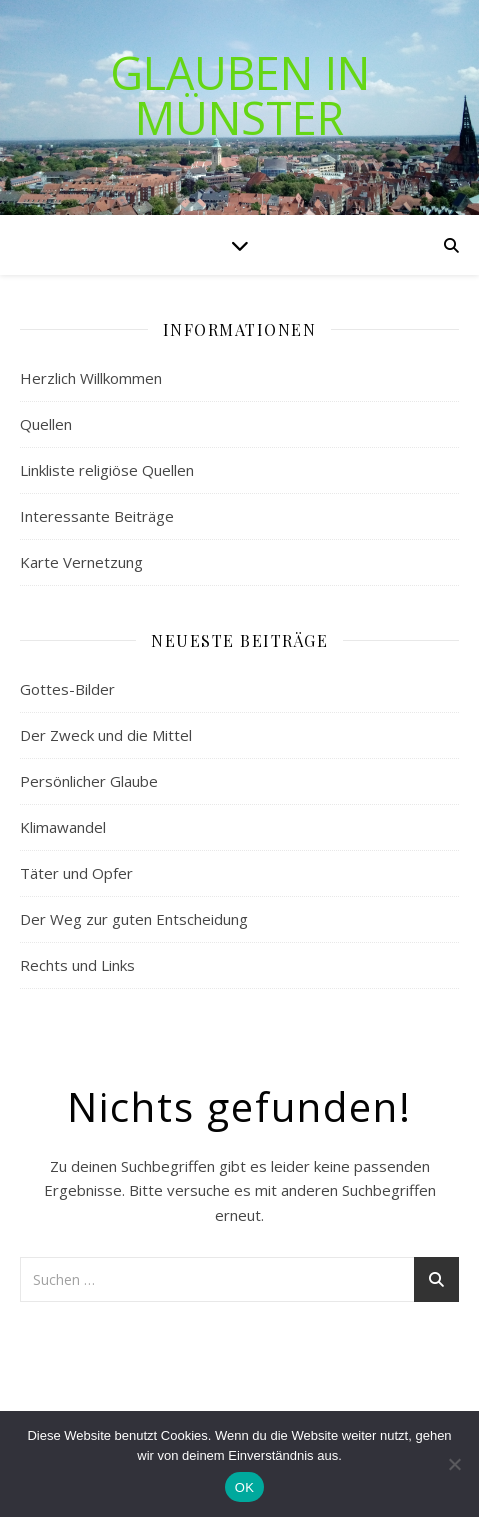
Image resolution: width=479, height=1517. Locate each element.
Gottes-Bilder (67, 689)
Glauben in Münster (240, 95)
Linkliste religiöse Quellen (107, 470)
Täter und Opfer (76, 873)
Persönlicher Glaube (89, 781)
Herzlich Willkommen (91, 378)
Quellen (46, 424)
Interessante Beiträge (97, 516)
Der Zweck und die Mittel (106, 735)
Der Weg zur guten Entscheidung (134, 919)
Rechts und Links (77, 965)
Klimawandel (63, 827)
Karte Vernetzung (81, 562)
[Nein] (454, 1464)
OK (244, 1487)
